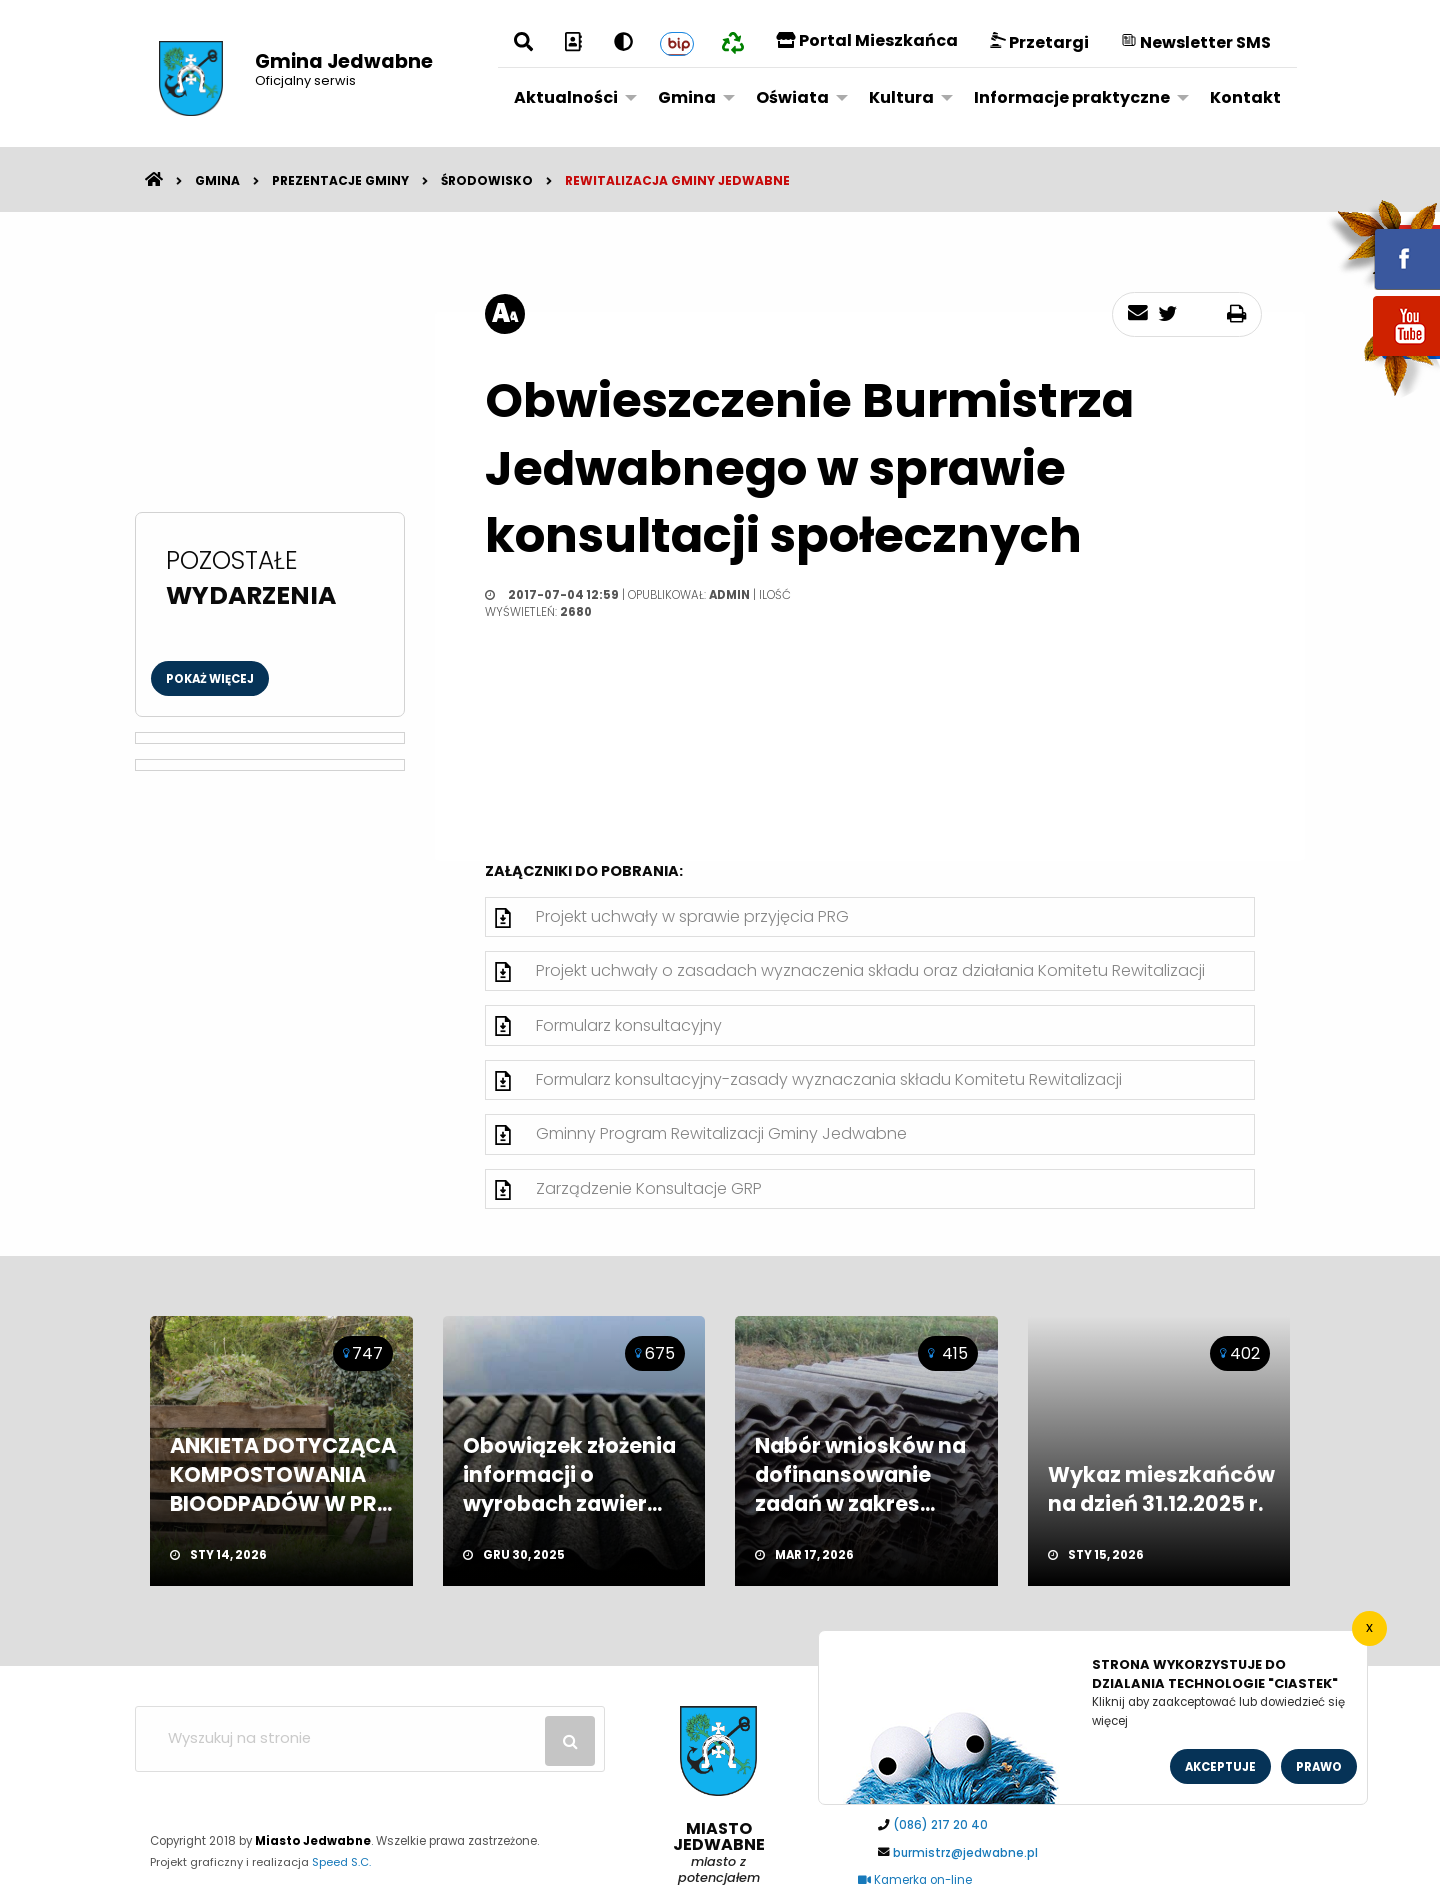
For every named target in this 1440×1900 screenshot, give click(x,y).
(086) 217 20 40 (940, 1825)
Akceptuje (1220, 1767)
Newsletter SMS (1196, 42)
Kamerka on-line (915, 1880)
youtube (1383, 357)
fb (1383, 245)
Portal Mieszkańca (867, 40)
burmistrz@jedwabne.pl (965, 1853)
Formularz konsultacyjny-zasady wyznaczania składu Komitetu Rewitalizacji (829, 1079)
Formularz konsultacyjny (629, 1025)
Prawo (1319, 1767)
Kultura (901, 97)
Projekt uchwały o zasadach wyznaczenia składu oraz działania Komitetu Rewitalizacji (870, 970)
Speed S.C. (341, 1862)
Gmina (687, 97)
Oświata (792, 97)
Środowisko (487, 180)
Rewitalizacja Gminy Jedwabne (677, 180)
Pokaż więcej (210, 679)
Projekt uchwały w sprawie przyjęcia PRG (692, 916)
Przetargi (1039, 42)
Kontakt (1245, 97)
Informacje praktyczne (1072, 97)
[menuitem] (570, 97)
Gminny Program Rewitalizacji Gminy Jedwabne (721, 1133)
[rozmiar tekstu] (505, 314)
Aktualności (566, 97)
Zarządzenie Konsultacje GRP (649, 1188)
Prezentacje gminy (340, 180)
